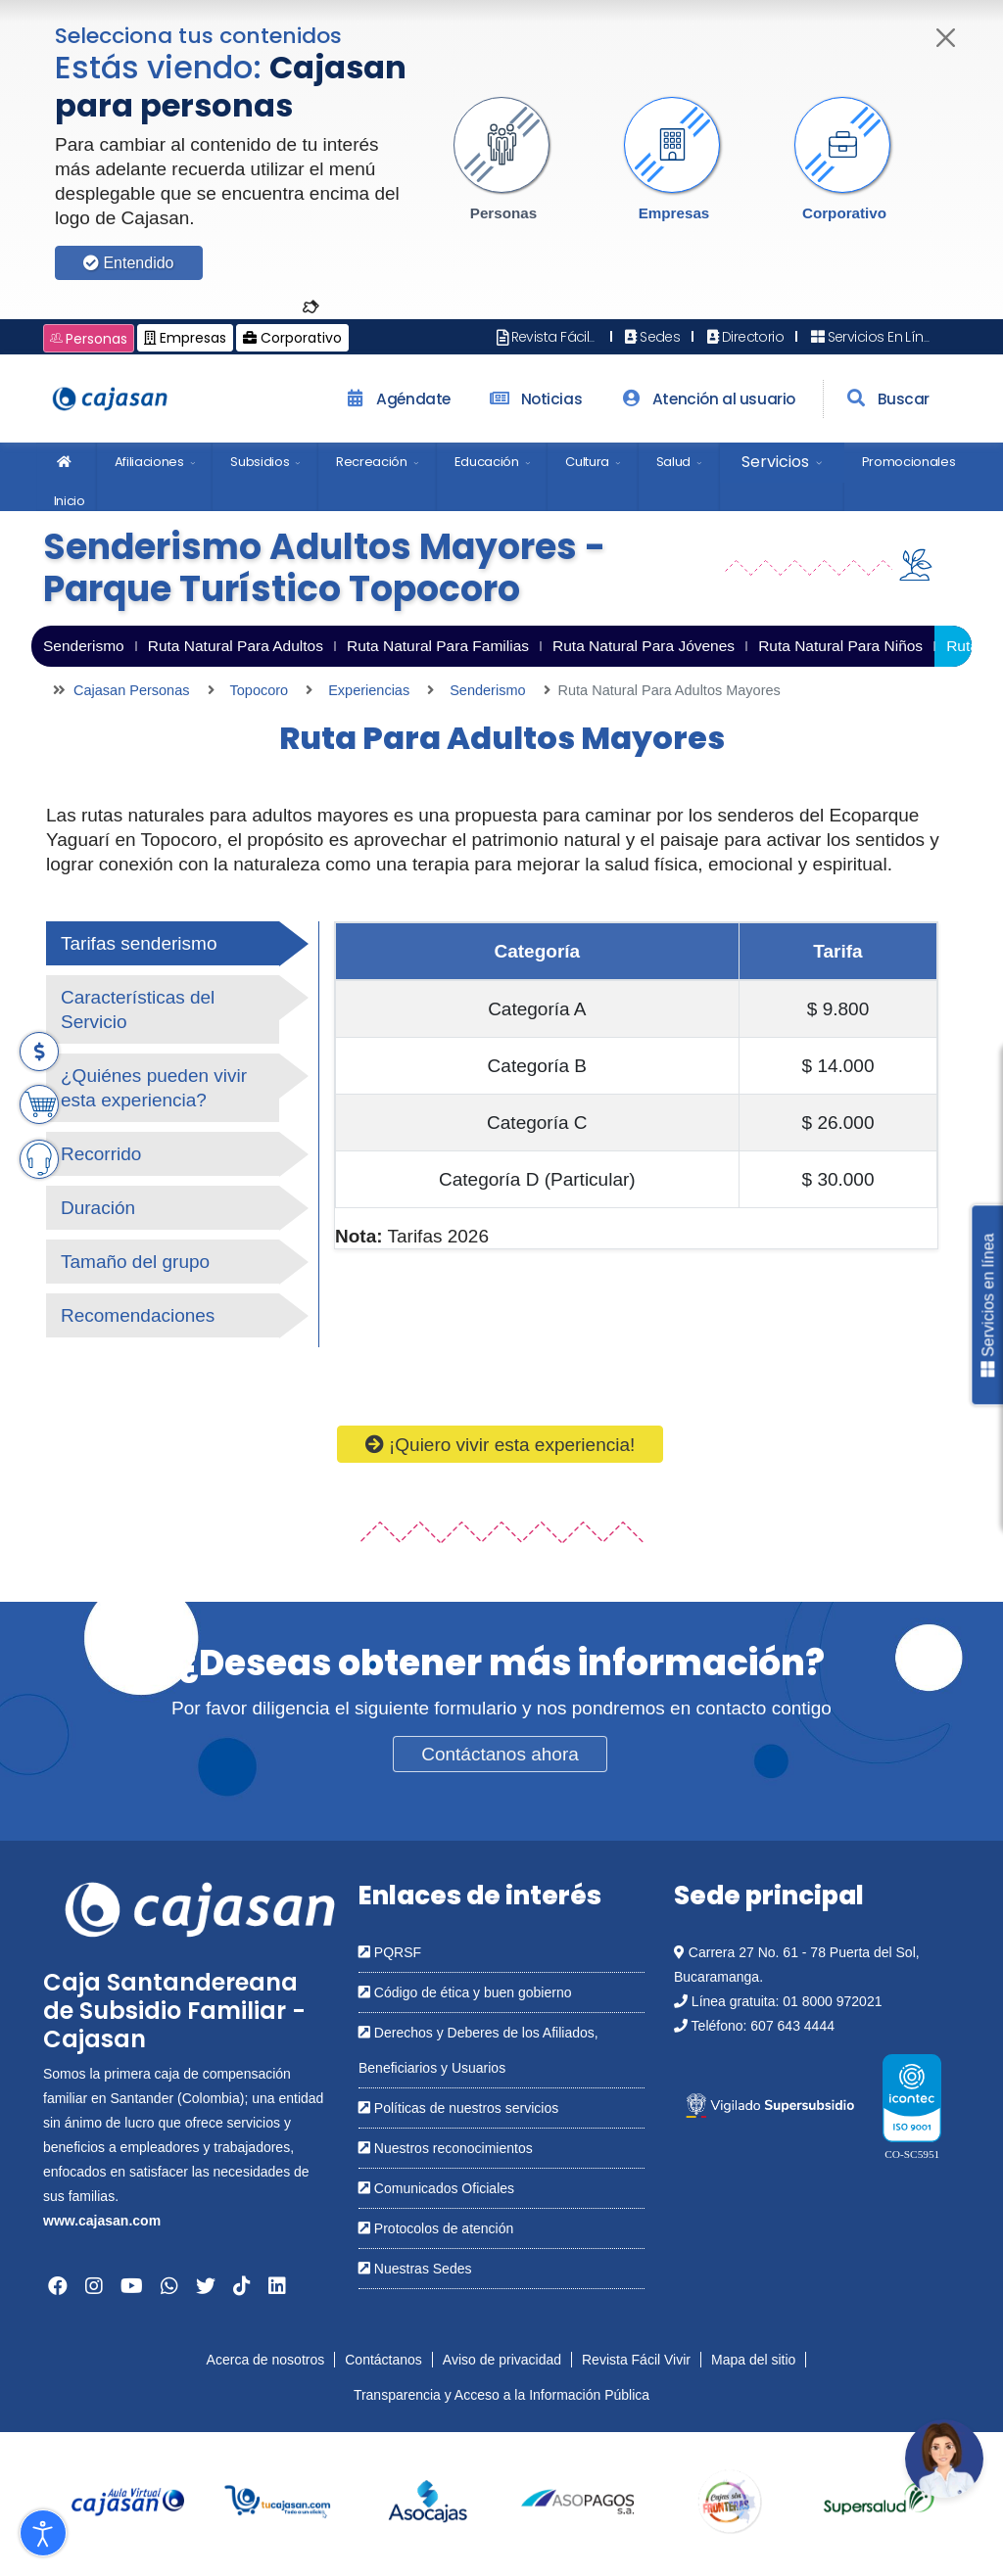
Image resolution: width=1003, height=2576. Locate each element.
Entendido (128, 263)
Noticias (533, 399)
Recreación (371, 461)
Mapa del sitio (753, 2359)
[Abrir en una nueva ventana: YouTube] (132, 2286)
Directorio (743, 337)
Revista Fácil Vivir (636, 2359)
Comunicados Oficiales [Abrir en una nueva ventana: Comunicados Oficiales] (436, 2188)
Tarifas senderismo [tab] (138, 943)
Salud (673, 461)
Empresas (674, 213)
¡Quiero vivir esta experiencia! (500, 1444)
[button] (503, 159)
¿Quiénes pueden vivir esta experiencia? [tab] (154, 1087)
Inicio (69, 469)
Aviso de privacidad (502, 2359)
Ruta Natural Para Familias (438, 645)
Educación (486, 461)
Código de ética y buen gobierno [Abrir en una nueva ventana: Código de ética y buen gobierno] (464, 1992)
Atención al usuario (705, 399)
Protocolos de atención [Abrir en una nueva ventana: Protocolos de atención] (435, 2228)
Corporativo (844, 213)
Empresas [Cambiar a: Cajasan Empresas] (185, 338)
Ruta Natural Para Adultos (235, 645)
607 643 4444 (792, 2026)
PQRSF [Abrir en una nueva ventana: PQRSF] (389, 1952)
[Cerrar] (946, 37)
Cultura (587, 461)
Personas (503, 213)
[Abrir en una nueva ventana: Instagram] (94, 2286)
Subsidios (259, 461)
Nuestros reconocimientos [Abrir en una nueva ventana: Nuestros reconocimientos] (445, 2148)
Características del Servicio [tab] (138, 1009)
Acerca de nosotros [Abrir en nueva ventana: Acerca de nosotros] (266, 2359)
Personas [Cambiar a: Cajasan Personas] (88, 339)
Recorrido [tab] (101, 1154)
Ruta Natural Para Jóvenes (643, 645)
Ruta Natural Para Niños (840, 645)
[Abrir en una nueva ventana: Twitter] (205, 2286)
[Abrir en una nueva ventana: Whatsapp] (169, 2286)
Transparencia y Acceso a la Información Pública (501, 2395)
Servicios (775, 461)
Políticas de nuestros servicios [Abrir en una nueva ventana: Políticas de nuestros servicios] (458, 2108)
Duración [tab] (98, 1207)
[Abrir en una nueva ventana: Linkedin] (277, 2286)
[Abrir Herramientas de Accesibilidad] (43, 2532)
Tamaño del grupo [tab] (135, 1261)
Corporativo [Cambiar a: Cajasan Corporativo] (292, 338)
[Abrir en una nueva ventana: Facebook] (57, 2286)
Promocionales (909, 461)
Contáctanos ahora (500, 1754)
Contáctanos (383, 2359)
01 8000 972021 (832, 2001)
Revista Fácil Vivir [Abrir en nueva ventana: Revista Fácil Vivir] (557, 337)
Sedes (651, 337)
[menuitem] (66, 476)
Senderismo (83, 645)
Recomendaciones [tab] (138, 1315)
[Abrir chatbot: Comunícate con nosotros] (944, 2458)
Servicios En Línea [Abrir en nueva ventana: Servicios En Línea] (873, 337)
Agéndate (396, 399)
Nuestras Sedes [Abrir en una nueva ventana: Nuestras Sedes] (415, 2268)
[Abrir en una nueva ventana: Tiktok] (242, 2286)
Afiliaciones (149, 461)
